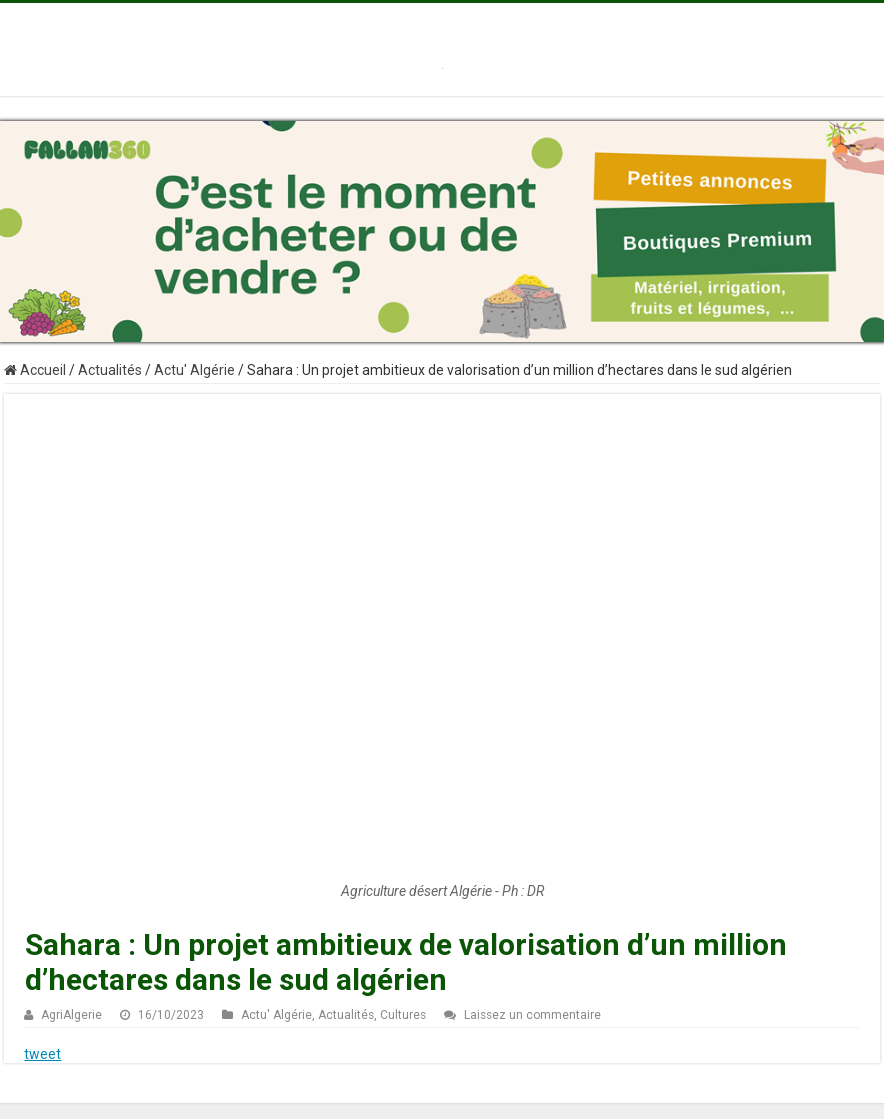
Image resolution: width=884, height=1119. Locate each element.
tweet (42, 1054)
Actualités (110, 370)
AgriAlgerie (71, 1015)
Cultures (403, 1015)
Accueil (35, 370)
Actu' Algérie (194, 370)
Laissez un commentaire (532, 1015)
